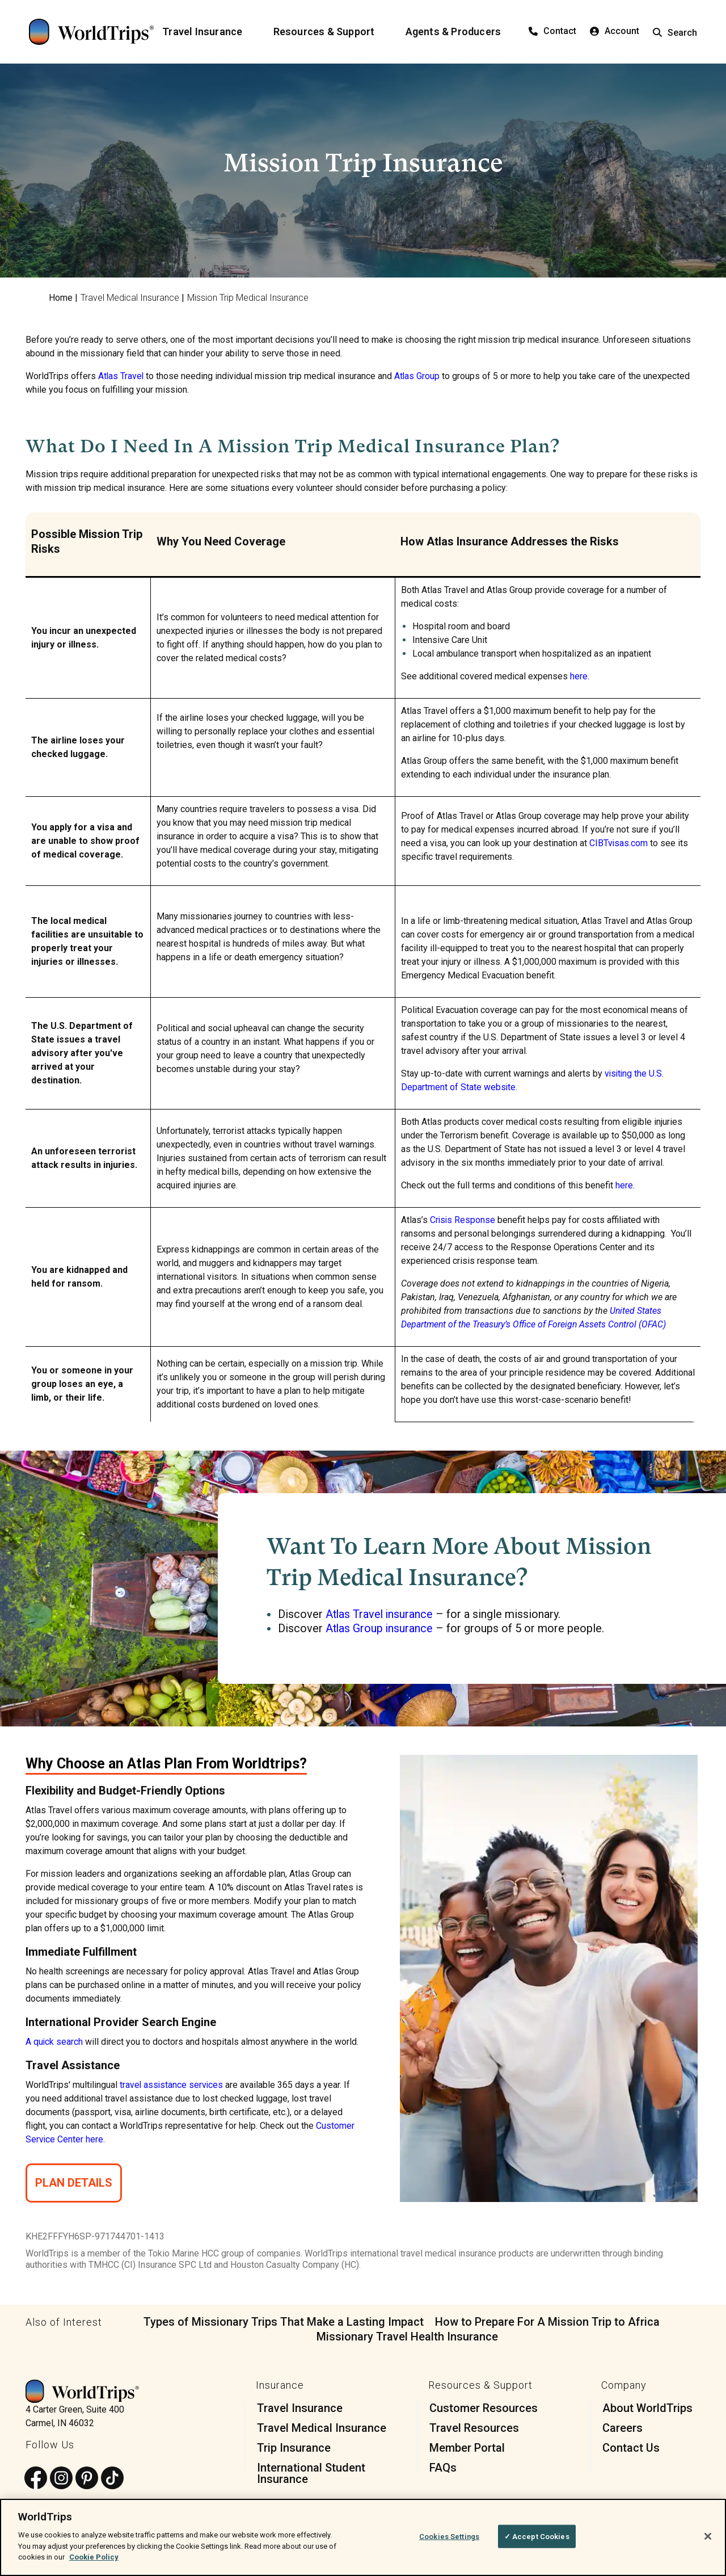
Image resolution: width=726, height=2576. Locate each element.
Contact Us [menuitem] (631, 2446)
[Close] (707, 2536)
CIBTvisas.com (618, 843)
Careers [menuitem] (622, 2426)
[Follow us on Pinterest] (87, 2478)
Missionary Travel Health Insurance (407, 2335)
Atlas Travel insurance (380, 1614)
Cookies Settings (449, 2536)
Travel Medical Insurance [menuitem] (130, 297)
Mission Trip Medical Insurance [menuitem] (248, 297)
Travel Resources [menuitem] (474, 2426)
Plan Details (73, 2182)
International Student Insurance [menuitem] (311, 2472)
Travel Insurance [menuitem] (300, 2407)
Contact (552, 31)
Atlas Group (418, 376)
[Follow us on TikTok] (112, 2478)
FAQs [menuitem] (443, 2466)
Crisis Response (462, 1220)
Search (675, 32)
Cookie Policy (94, 2557)
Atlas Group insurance (380, 1627)
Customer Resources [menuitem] (483, 2407)
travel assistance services (172, 2084)
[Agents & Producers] (460, 32)
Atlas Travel (121, 376)
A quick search (54, 2041)
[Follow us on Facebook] (36, 2478)
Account (614, 31)
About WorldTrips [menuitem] (647, 2407)
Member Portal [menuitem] (467, 2446)
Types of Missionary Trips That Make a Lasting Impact (283, 2320)
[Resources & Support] (331, 32)
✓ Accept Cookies (536, 2536)
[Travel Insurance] (209, 32)
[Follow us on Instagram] (61, 2478)
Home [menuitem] (61, 297)
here (578, 676)
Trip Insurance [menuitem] (294, 2446)
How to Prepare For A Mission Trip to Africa (547, 2320)
